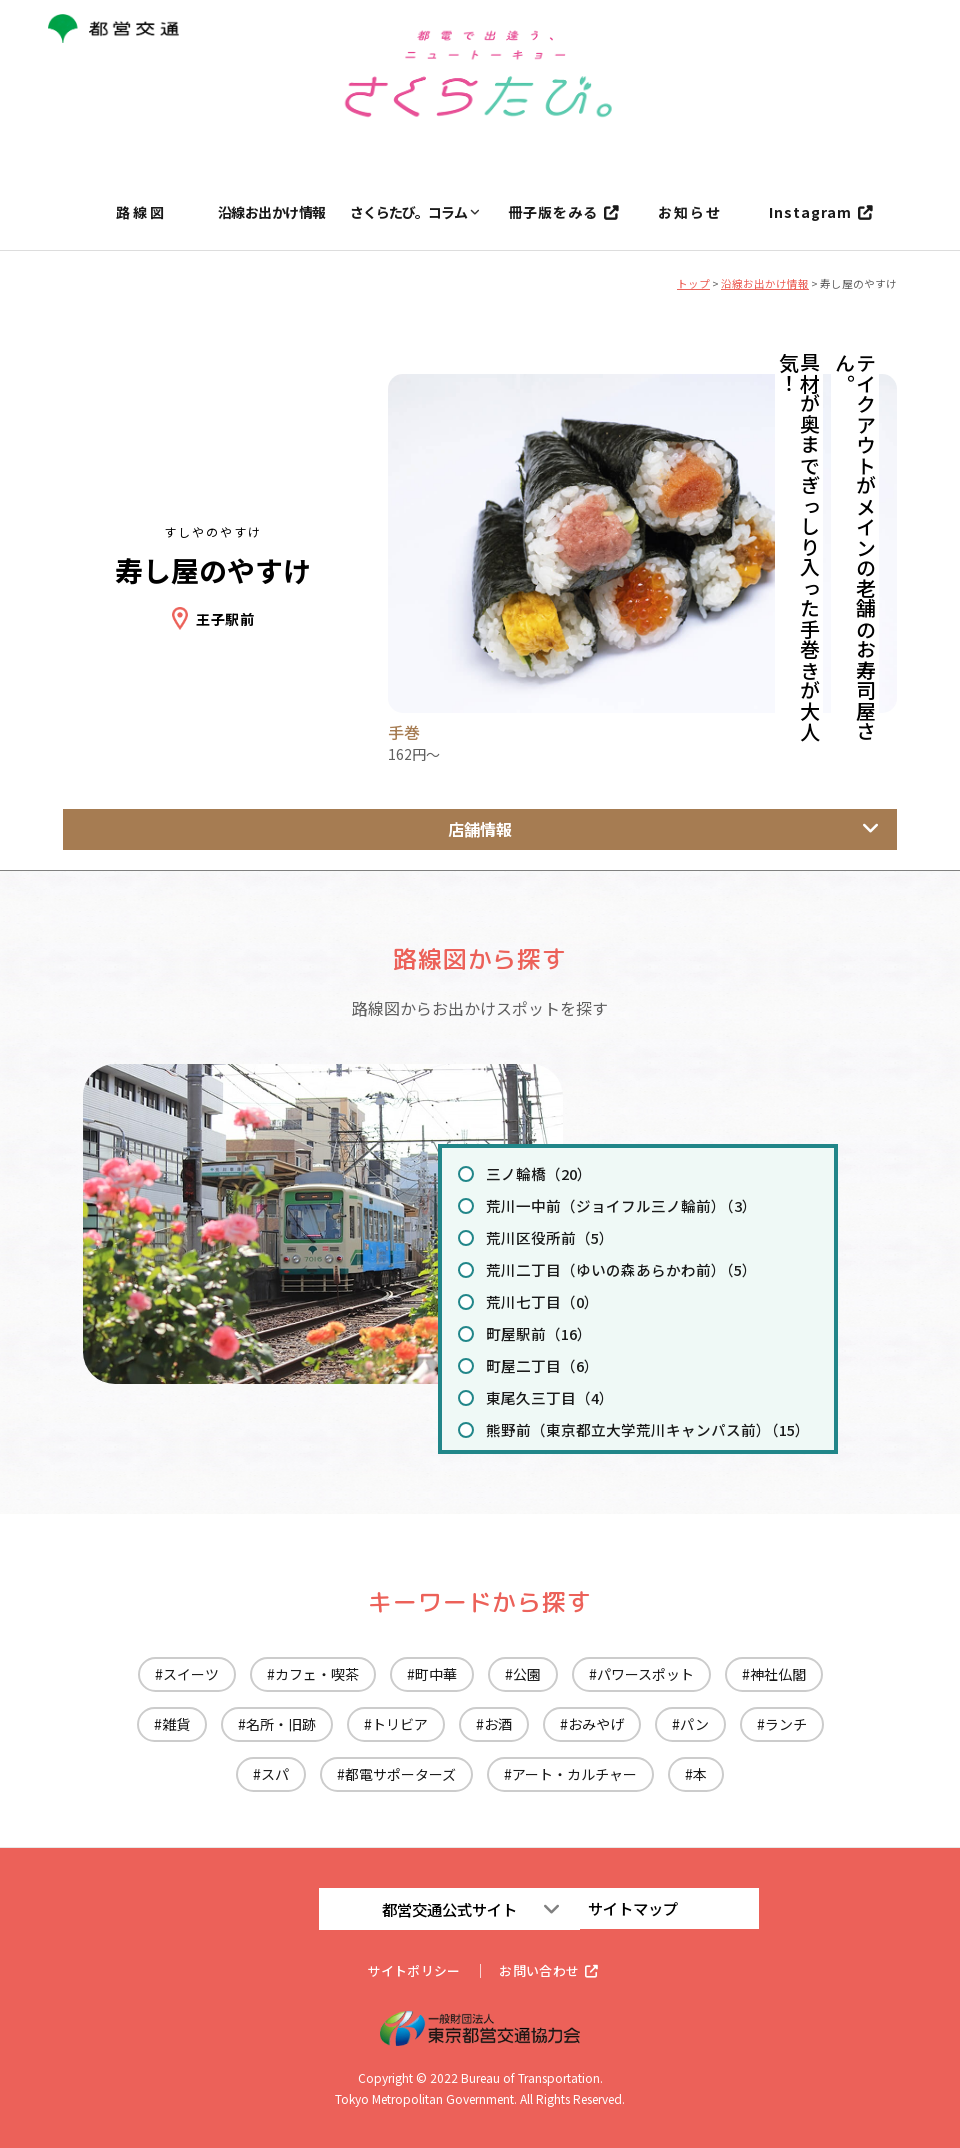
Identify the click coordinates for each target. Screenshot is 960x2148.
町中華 (436, 1674)
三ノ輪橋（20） (534, 1173)
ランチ (786, 1724)
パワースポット (645, 1674)
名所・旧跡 (281, 1724)
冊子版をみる (553, 213)
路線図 (141, 213)
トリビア (400, 1724)
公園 (527, 1674)
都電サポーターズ (400, 1774)
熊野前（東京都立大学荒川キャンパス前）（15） (635, 1429)
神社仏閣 (778, 1674)
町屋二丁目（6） (537, 1365)
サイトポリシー (410, 1970)
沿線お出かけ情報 (272, 213)
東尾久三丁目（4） (544, 1397)
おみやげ (596, 1724)
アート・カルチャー (574, 1774)
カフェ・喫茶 (317, 1674)
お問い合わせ (542, 1970)
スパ (275, 1774)
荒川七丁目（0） (537, 1301)
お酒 (498, 1724)
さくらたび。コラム (408, 213)
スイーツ (191, 1674)
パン (694, 1724)
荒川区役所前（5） (544, 1237)
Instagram (810, 213)
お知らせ (690, 213)
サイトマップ (640, 1908)
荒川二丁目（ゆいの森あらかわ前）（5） (610, 1269)
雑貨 (176, 1724)
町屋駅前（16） (534, 1333)
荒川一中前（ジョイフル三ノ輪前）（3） (610, 1205)
